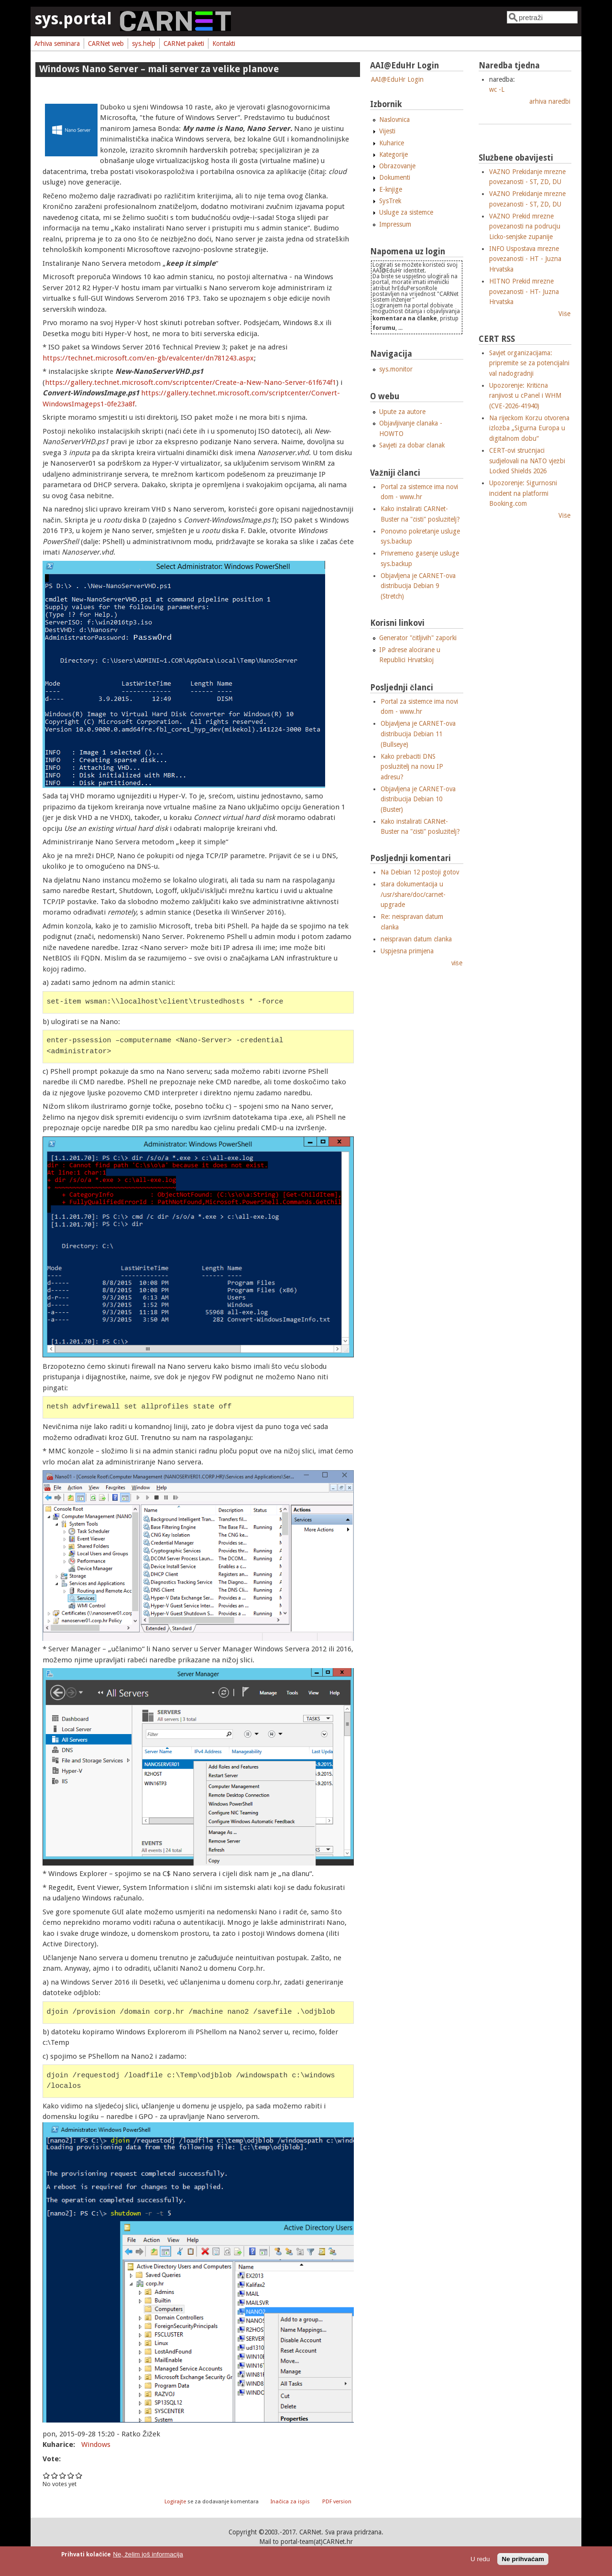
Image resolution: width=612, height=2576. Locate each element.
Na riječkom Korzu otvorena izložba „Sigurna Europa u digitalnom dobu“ (529, 428)
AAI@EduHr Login (397, 79)
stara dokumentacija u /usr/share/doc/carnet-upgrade (413, 894)
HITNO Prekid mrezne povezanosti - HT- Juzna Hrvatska (524, 291)
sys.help (143, 43)
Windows (95, 2444)
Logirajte (175, 2502)
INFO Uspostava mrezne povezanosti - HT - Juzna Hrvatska (525, 259)
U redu (480, 2559)
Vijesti (387, 131)
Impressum (395, 224)
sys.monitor (396, 369)
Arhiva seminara (57, 43)
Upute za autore (402, 411)
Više (564, 313)
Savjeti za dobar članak (412, 445)
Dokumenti (394, 177)
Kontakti (223, 43)
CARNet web (106, 43)
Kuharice (391, 143)
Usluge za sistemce (406, 212)
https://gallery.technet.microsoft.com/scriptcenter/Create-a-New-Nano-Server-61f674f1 (190, 382)
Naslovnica (394, 119)
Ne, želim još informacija (148, 2554)
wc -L (496, 89)
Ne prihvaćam (523, 2559)
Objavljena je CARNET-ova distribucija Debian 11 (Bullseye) (418, 734)
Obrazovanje (397, 166)
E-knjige (390, 189)
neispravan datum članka (416, 939)
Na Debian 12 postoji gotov (420, 872)
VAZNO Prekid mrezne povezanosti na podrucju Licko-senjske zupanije (524, 226)
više (456, 963)
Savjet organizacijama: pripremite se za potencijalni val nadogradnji (529, 363)
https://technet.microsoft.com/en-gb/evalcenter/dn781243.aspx (148, 358)
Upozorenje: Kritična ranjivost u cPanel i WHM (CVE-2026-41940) (525, 396)
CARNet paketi (184, 43)
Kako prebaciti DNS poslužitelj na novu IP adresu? (412, 767)
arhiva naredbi (549, 101)
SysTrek (390, 201)
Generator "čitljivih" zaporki (418, 638)
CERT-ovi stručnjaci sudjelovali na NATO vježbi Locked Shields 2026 (527, 461)
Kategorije (393, 154)
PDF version (336, 2502)
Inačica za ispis (290, 2502)
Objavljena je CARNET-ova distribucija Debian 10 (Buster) (418, 799)
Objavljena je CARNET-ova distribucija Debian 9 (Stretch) (418, 586)
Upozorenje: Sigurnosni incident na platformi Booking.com (523, 493)
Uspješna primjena (407, 951)
